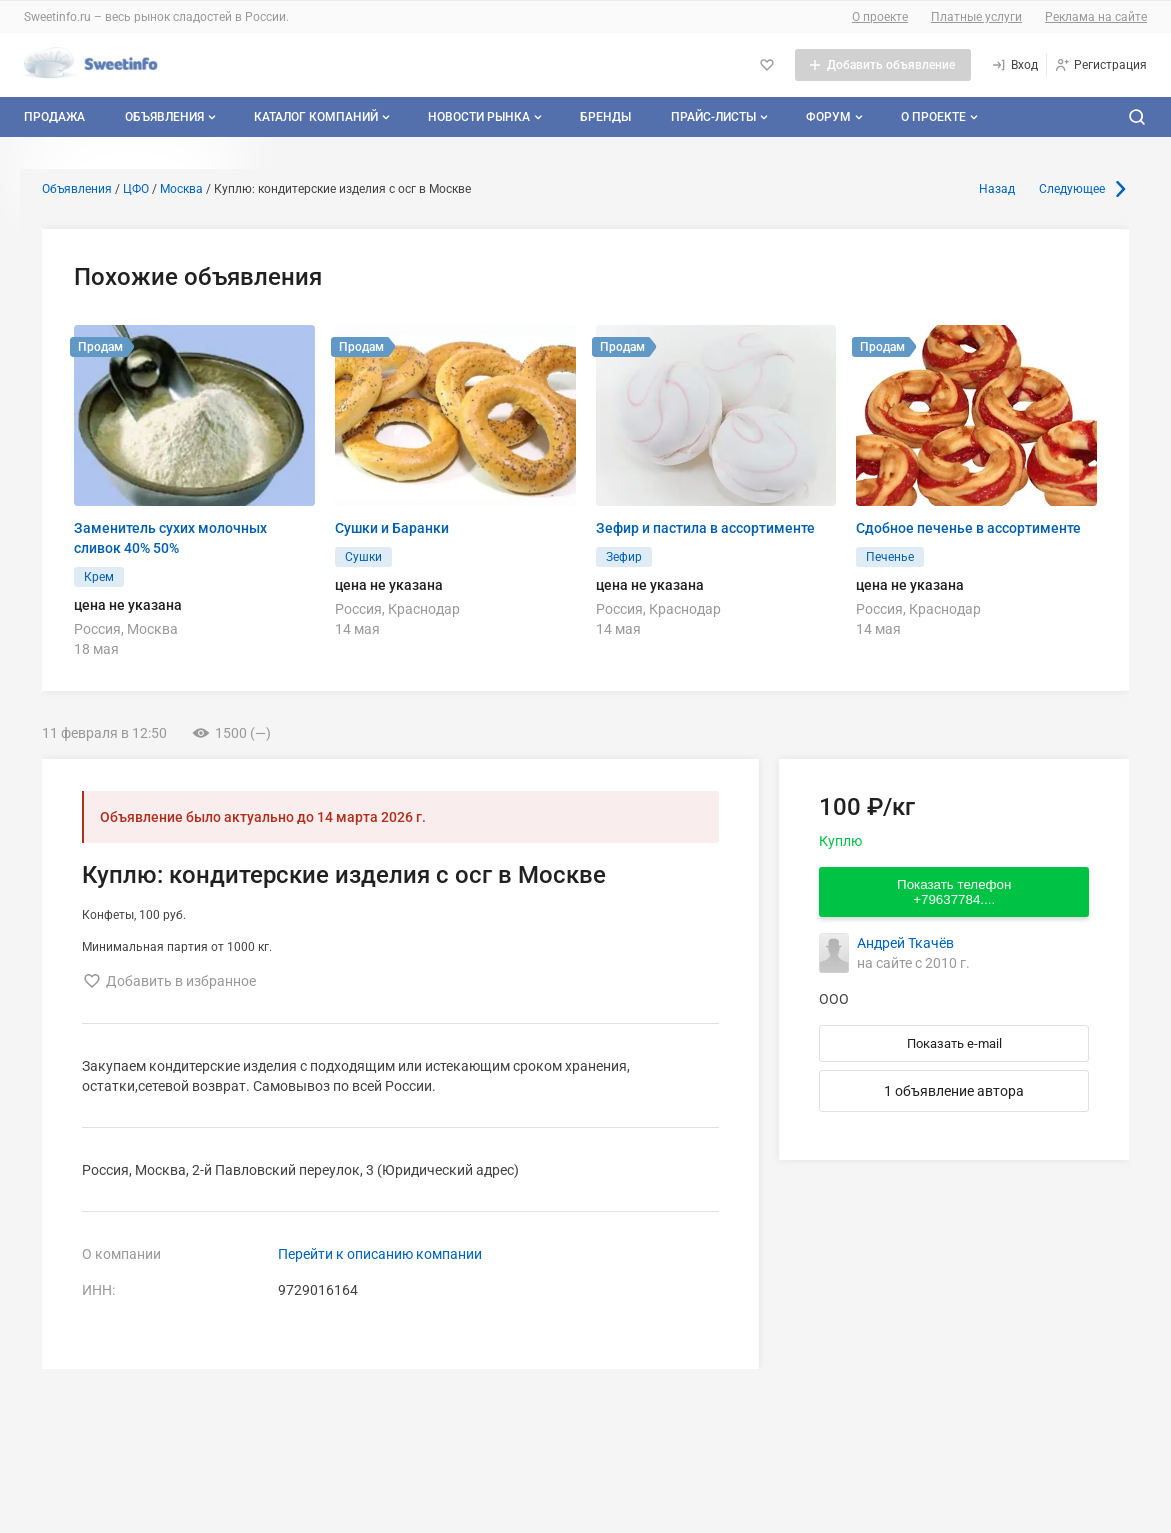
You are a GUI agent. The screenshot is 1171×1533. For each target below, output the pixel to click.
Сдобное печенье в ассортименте (968, 528)
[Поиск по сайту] (1137, 117)
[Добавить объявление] (883, 65)
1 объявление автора (954, 1091)
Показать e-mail (954, 1043)
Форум (836, 117)
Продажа (54, 117)
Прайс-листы (721, 117)
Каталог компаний (324, 117)
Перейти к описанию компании (380, 1254)
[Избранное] (767, 65)
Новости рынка (487, 117)
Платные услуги (976, 17)
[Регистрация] (1100, 65)
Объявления (172, 117)
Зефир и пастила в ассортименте (705, 528)
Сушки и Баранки (392, 528)
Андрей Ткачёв (905, 943)
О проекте (880, 17)
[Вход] (1014, 65)
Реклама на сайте (1096, 17)
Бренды (605, 117)
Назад (997, 189)
